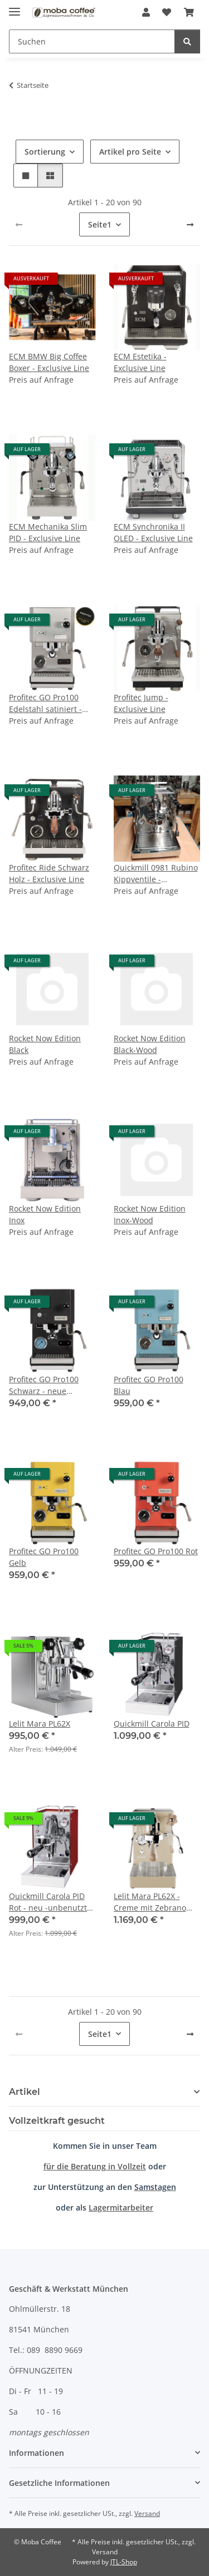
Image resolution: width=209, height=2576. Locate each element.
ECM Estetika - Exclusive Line (140, 362)
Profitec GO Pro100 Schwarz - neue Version (44, 1385)
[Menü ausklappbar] (14, 7)
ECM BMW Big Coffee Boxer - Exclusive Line (49, 362)
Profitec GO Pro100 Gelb (44, 1557)
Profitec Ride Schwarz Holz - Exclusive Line (49, 873)
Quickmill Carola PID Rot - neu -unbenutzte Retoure (50, 1902)
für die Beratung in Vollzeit (94, 2166)
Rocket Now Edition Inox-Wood (150, 1214)
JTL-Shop (123, 2562)
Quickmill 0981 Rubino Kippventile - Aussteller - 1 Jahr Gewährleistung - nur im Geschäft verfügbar (156, 873)
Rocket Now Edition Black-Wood (150, 1044)
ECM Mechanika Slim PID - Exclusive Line (48, 532)
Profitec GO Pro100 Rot (156, 1551)
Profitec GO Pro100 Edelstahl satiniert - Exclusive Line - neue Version (48, 703)
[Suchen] (92, 41)
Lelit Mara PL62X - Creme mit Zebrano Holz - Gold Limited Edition (150, 1902)
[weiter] (190, 224)
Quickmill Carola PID (151, 1723)
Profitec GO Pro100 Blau (148, 1385)
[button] (146, 12)
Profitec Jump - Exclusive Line (141, 703)
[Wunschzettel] (166, 12)
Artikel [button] (24, 2091)
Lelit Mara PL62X (39, 1723)
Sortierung (45, 151)
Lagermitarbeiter (121, 2207)
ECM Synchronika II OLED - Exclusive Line (153, 532)
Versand (147, 2513)
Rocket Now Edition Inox (45, 1214)
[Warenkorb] (189, 12)
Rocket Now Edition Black (45, 1044)
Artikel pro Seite (130, 151)
